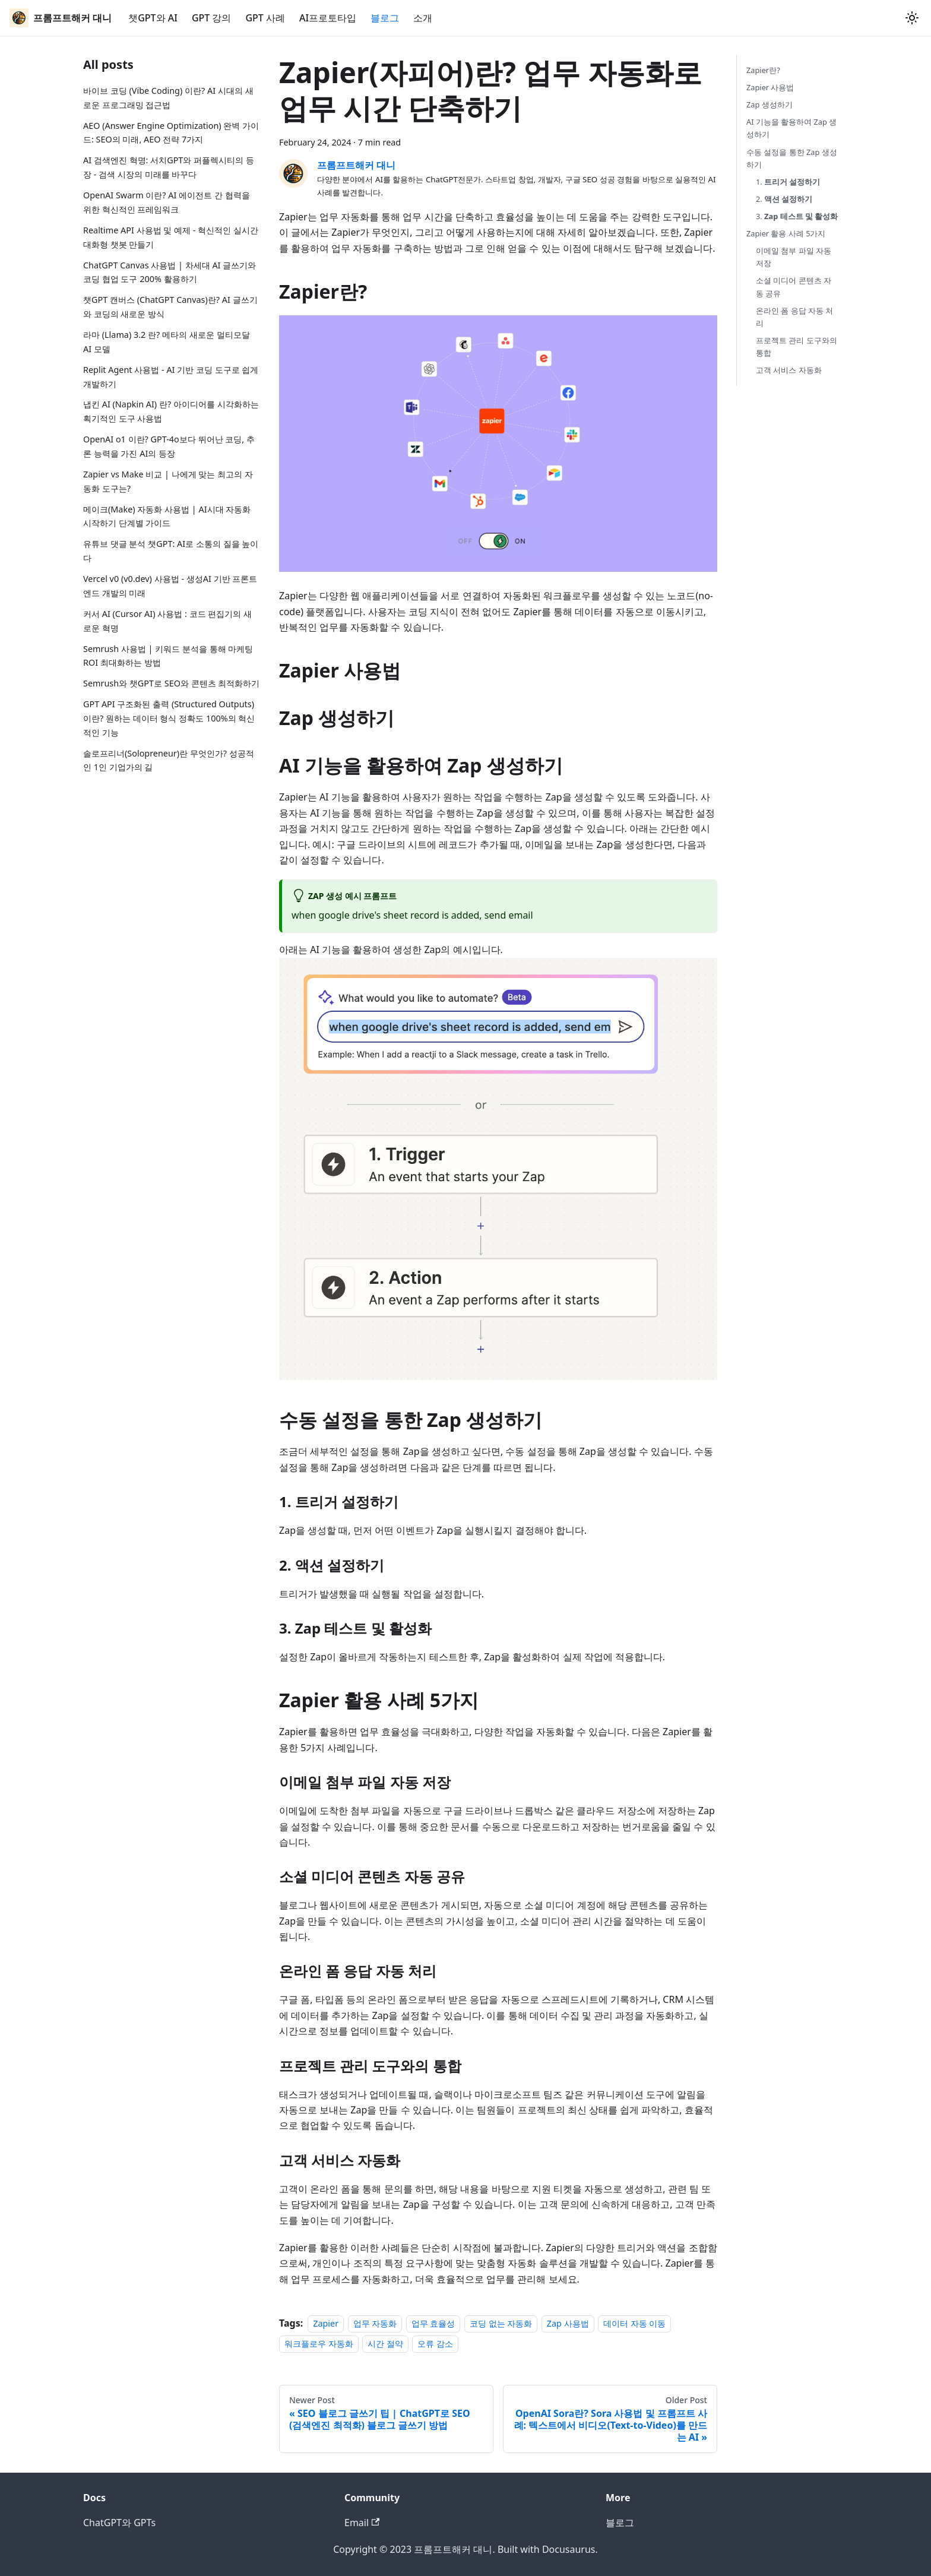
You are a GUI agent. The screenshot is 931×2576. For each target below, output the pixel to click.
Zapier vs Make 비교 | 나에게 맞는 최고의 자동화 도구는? (168, 481)
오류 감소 (435, 2344)
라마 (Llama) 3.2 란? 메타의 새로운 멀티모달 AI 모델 (166, 342)
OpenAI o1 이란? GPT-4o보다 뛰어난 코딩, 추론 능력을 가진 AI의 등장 (169, 446)
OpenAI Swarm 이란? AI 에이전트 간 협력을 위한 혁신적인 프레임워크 (166, 202)
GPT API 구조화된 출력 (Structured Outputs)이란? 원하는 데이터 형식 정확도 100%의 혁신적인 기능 (169, 718)
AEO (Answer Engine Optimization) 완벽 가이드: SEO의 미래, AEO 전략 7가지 (171, 132)
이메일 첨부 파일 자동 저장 (793, 256)
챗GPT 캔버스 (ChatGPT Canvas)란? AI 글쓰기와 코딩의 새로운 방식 (170, 306)
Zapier (325, 2323)
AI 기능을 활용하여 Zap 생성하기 (791, 128)
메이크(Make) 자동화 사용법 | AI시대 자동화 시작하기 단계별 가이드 (167, 516)
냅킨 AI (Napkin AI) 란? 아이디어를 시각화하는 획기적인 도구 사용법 (171, 411)
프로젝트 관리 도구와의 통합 (796, 346)
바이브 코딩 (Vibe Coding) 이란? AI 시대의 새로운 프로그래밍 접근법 (168, 97)
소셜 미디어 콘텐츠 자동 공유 (793, 286)
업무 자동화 (375, 2323)
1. (788, 181)
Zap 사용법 (568, 2323)
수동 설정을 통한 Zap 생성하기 (791, 158)
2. (784, 199)
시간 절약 (385, 2344)
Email (361, 2522)
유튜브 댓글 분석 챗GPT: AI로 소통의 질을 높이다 (170, 551)
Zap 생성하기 (769, 104)
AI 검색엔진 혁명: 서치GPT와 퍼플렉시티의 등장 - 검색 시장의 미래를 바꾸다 (168, 167)
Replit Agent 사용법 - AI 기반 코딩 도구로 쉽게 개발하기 (170, 377)
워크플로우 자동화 (318, 2344)
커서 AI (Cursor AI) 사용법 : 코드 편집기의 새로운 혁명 (167, 621)
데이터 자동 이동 (634, 2323)
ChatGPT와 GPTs (119, 2522)
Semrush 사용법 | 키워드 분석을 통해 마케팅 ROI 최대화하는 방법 (168, 656)
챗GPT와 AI (153, 17)
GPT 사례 (265, 17)
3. (797, 216)
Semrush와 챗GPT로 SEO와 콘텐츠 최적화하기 (171, 683)
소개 (422, 17)
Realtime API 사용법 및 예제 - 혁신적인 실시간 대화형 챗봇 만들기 (170, 237)
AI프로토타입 (327, 17)
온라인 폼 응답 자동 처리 (794, 316)
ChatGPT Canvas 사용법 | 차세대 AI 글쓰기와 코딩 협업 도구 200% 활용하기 (169, 272)
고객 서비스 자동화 (789, 370)
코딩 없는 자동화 (501, 2323)
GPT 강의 (212, 17)
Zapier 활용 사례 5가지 (785, 233)
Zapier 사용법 (770, 87)
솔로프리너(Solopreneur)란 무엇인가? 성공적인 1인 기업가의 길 (168, 760)
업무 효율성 (433, 2323)
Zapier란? (763, 70)
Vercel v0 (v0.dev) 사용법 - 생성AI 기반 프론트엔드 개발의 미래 (170, 586)
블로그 (384, 17)
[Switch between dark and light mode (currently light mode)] (912, 17)
